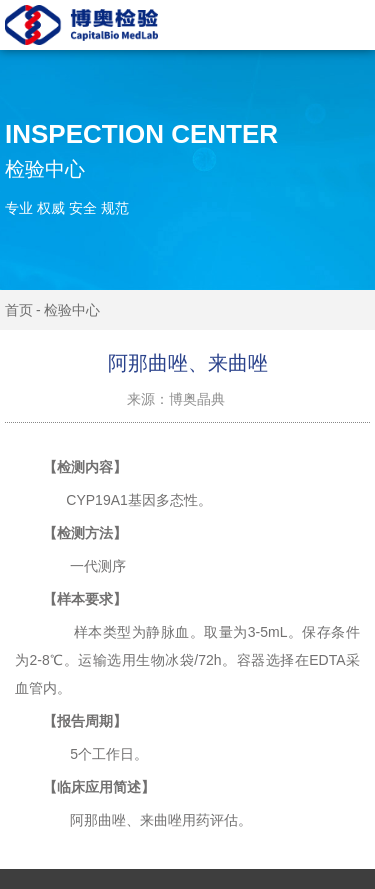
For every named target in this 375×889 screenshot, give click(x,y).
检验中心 (72, 310)
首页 (19, 310)
